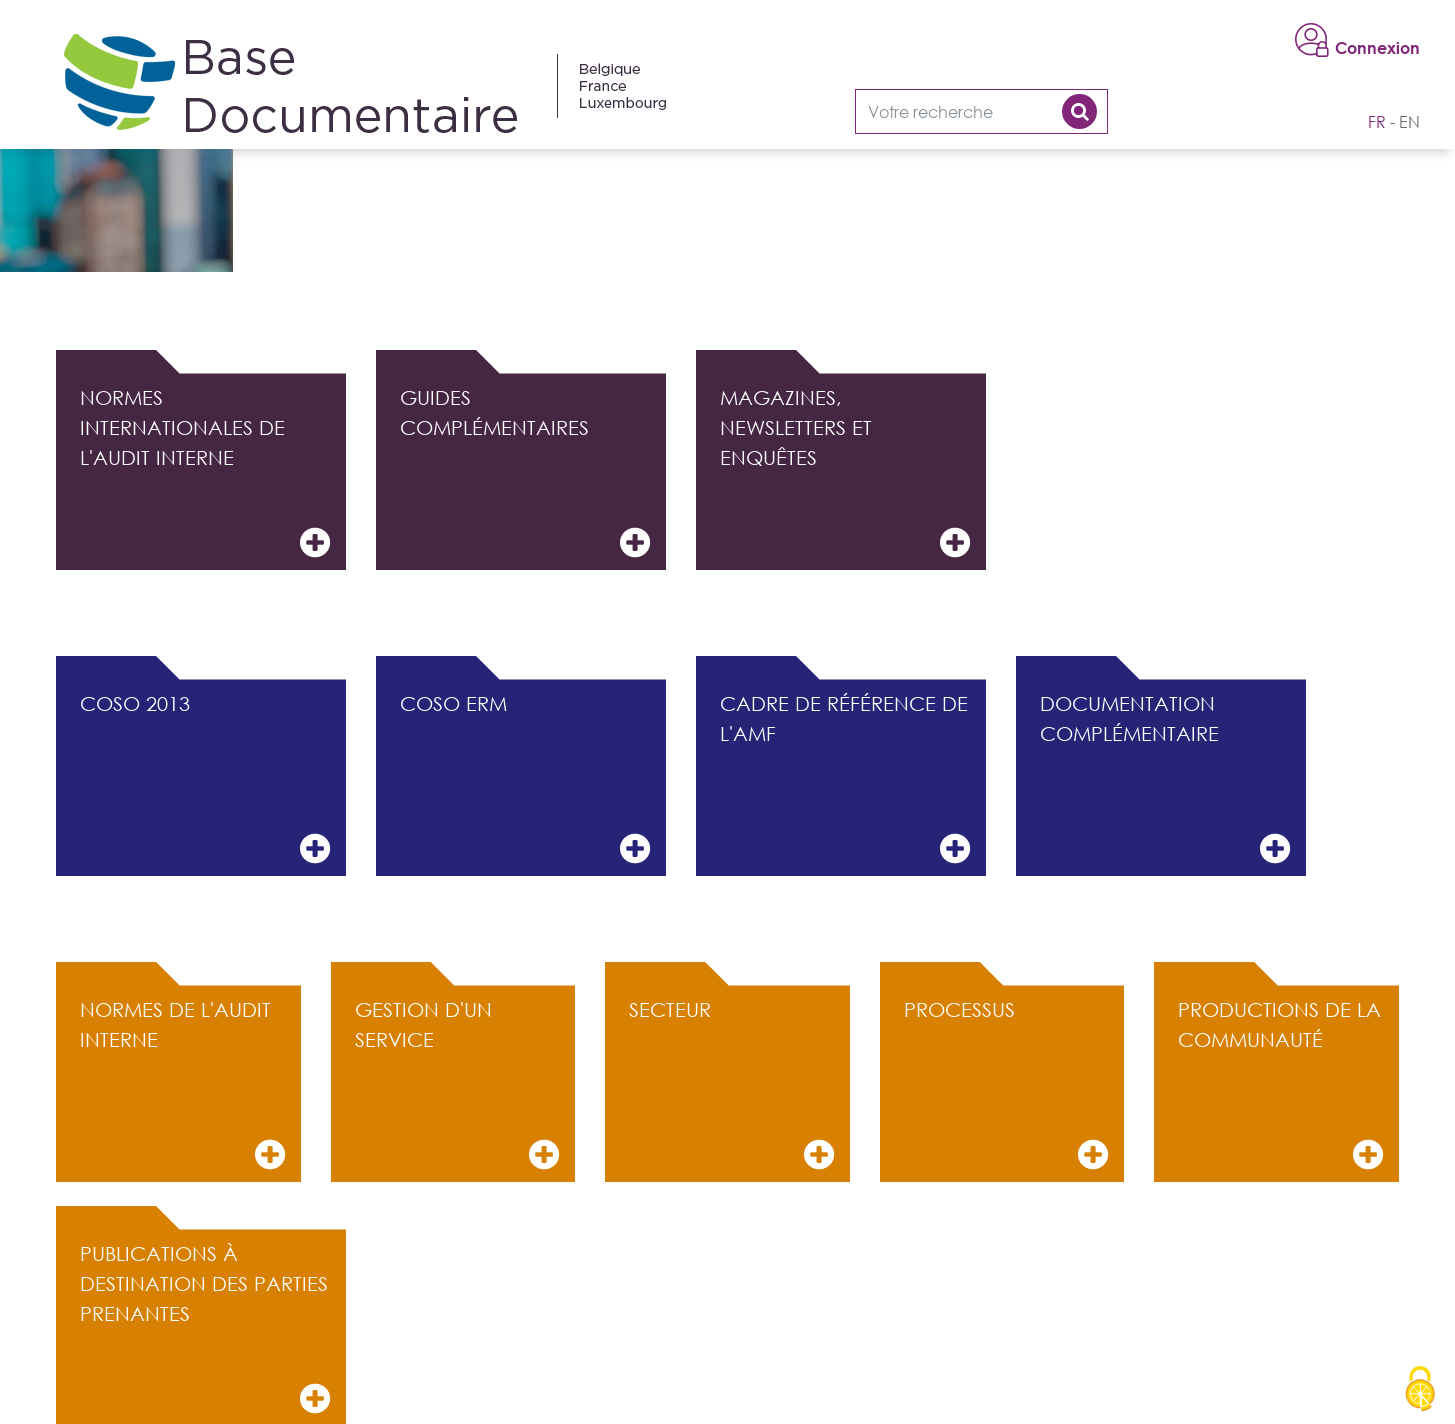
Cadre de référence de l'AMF (845, 779)
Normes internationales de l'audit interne (205, 473)
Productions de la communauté (1280, 1085)
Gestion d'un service (457, 1085)
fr (1377, 122)
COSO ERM (525, 779)
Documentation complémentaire (1165, 779)
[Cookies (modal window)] (1420, 1390)
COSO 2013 (205, 779)
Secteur (731, 1085)
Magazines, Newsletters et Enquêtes (845, 473)
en (1409, 122)
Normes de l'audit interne (182, 1085)
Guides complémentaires (525, 473)
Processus (1006, 1085)
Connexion (1377, 48)
